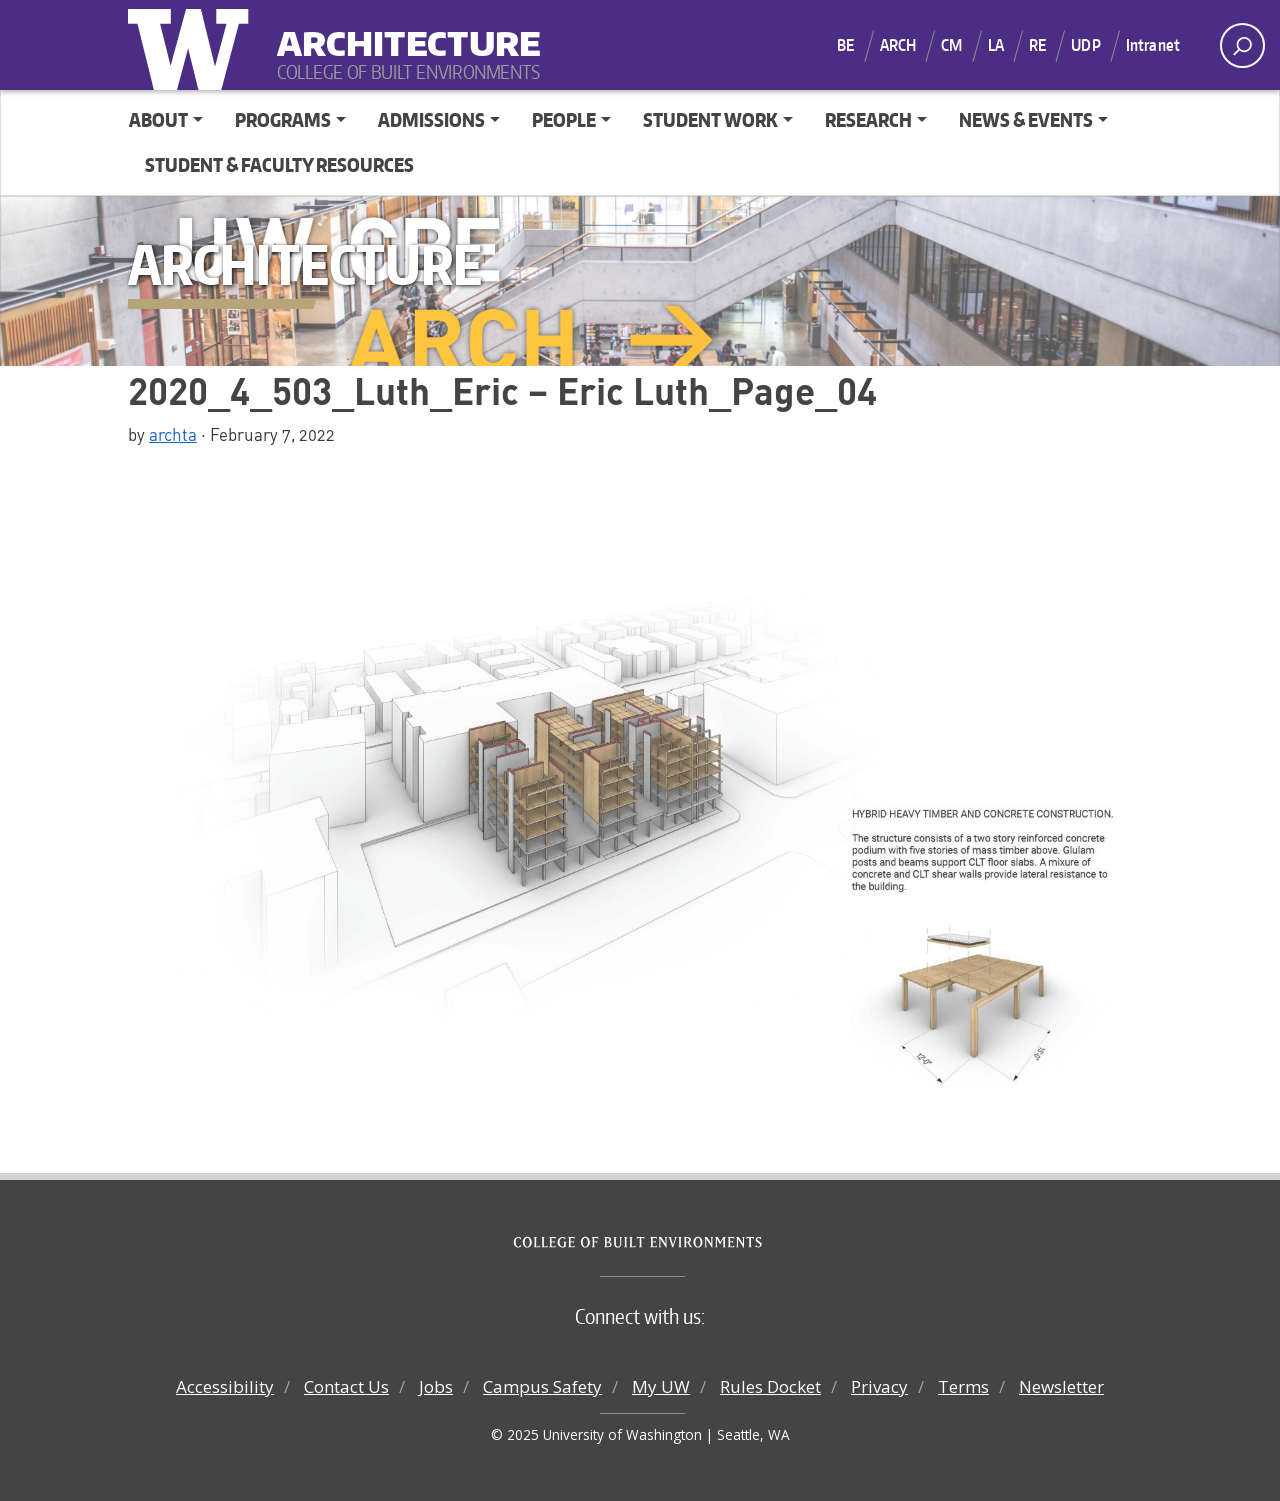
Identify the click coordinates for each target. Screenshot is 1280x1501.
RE (1037, 45)
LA (996, 45)
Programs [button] (283, 119)
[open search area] (1242, 45)
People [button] (564, 119)
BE (845, 45)
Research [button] (868, 119)
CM (951, 45)
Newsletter (1061, 1386)
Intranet (1153, 45)
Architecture (401, 30)
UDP (1085, 45)
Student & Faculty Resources (279, 164)
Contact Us (346, 1386)
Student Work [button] (710, 119)
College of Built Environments (680, 1243)
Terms (963, 1386)
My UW (661, 1386)
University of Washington (193, 45)
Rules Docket (770, 1386)
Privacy (879, 1386)
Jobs (436, 1386)
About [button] (158, 119)
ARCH (898, 45)
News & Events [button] (1026, 119)
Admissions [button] (431, 119)
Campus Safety (542, 1386)
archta (173, 434)
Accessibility (225, 1386)
